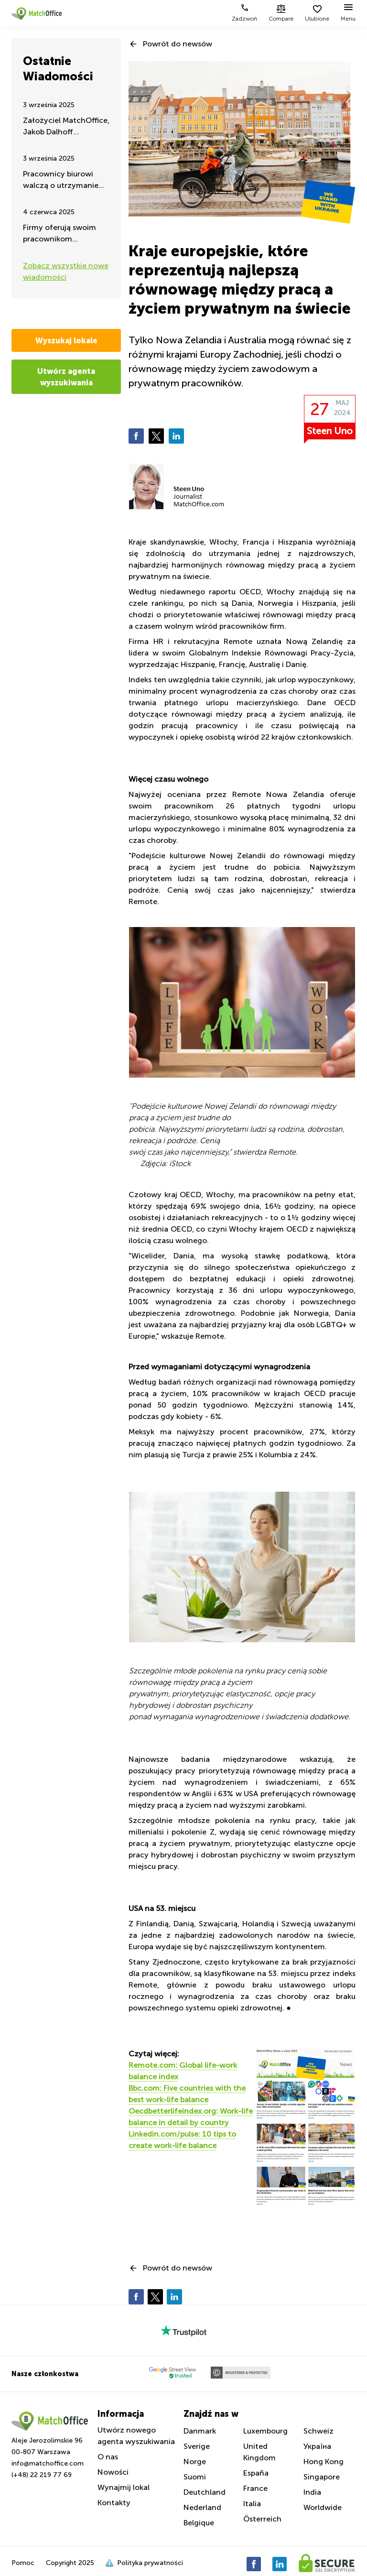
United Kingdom (259, 2452)
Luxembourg (265, 2431)
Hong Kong (323, 2461)
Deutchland (205, 2492)
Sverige (197, 2446)
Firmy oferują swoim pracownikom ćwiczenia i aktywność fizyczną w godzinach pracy (63, 234)
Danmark (200, 2431)
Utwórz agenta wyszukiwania (66, 377)
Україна (317, 2446)
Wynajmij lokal (123, 2487)
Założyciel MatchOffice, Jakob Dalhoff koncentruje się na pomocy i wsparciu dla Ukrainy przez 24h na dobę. (66, 127)
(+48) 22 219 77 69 (41, 2474)
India (312, 2492)
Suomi (195, 2477)
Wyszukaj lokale (66, 340)
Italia (252, 2504)
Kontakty (113, 2503)
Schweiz (318, 2431)
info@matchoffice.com (47, 2463)
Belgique (199, 2523)
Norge (195, 2461)
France (255, 2488)
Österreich (262, 2519)
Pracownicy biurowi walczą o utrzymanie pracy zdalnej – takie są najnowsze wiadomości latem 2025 (65, 180)
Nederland (202, 2507)
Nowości (113, 2472)
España (256, 2473)
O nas (107, 2457)
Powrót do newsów (177, 44)
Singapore (321, 2477)
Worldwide (322, 2507)
